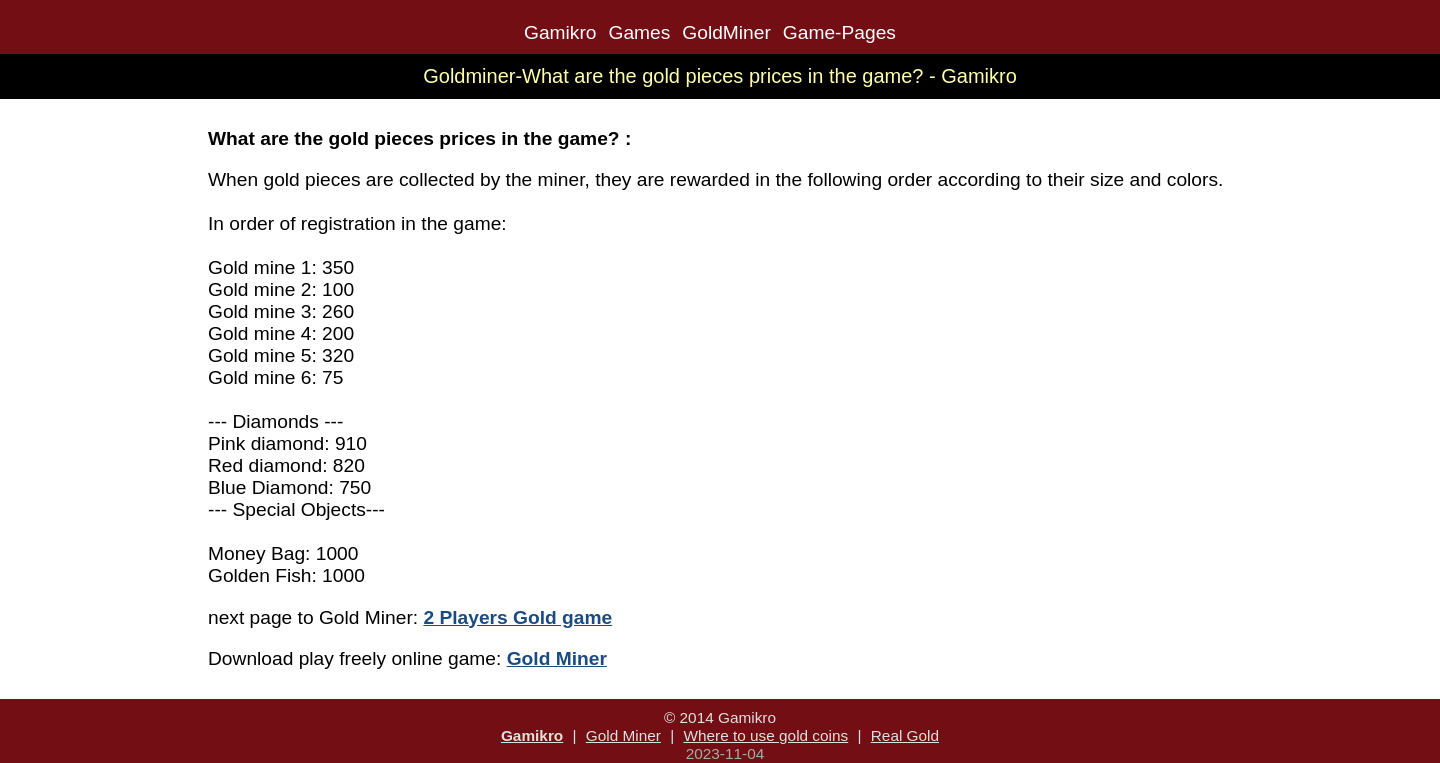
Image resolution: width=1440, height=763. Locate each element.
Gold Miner (623, 735)
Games (639, 32)
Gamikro (560, 32)
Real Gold (905, 735)
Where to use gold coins (765, 735)
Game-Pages (839, 32)
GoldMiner (726, 32)
